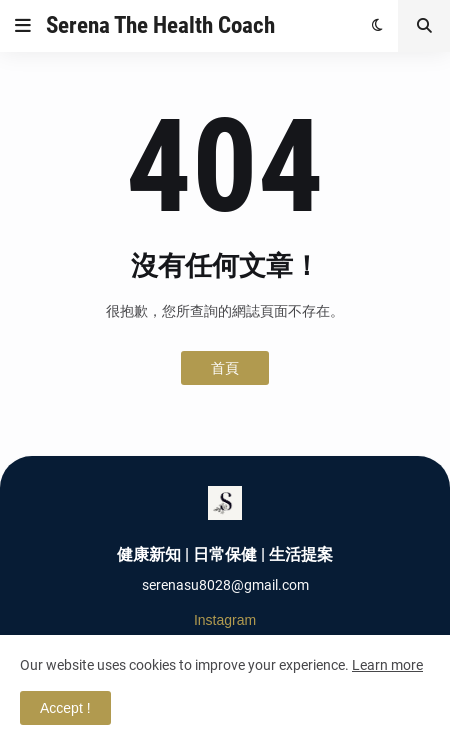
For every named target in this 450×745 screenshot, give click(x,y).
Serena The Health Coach (160, 25)
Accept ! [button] (65, 708)
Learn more (387, 665)
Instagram (225, 620)
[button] (23, 26)
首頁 (225, 368)
